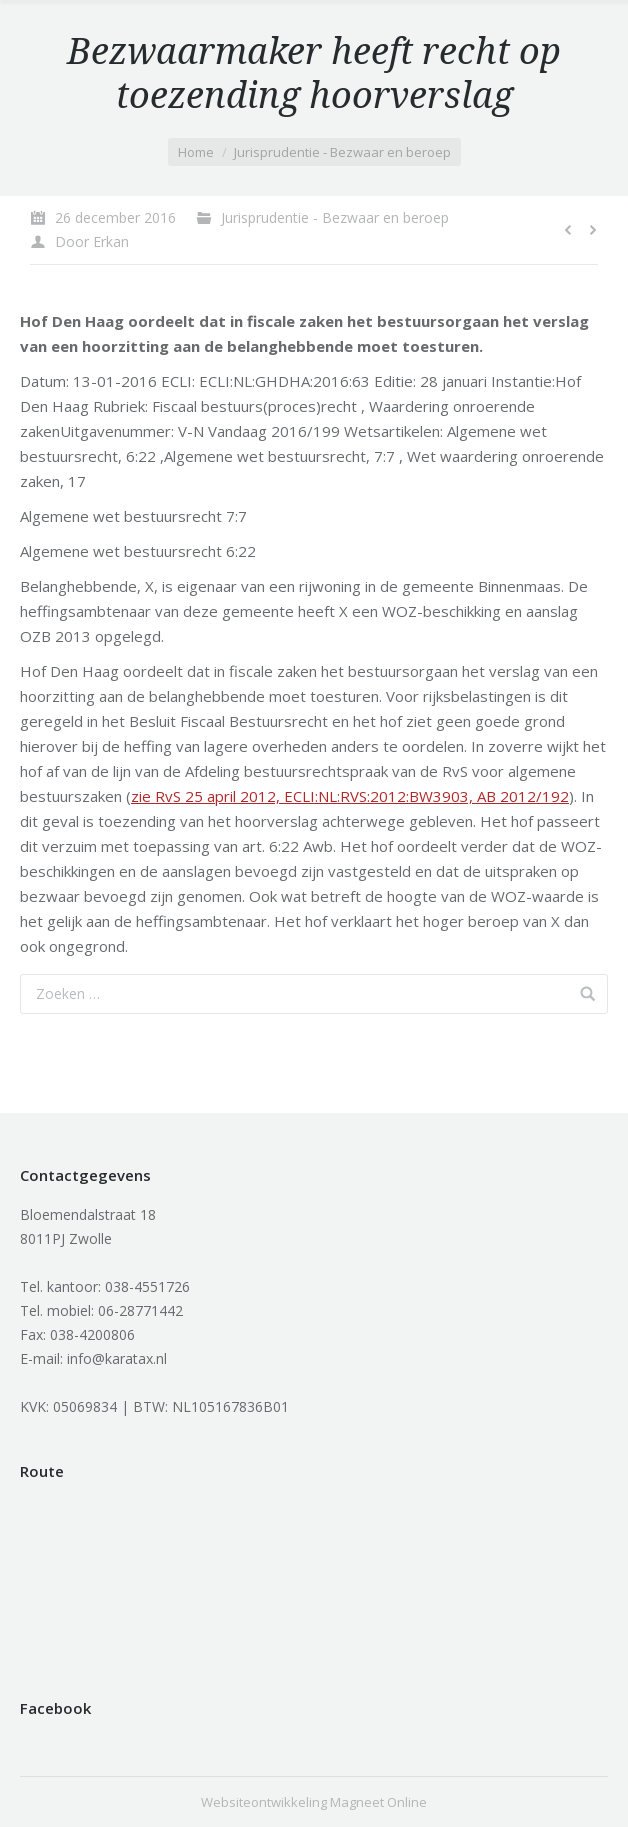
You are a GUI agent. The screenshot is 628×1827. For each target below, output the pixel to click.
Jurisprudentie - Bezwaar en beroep (342, 152)
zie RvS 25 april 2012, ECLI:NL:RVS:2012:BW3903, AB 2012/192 (350, 796)
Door (92, 241)
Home (196, 152)
